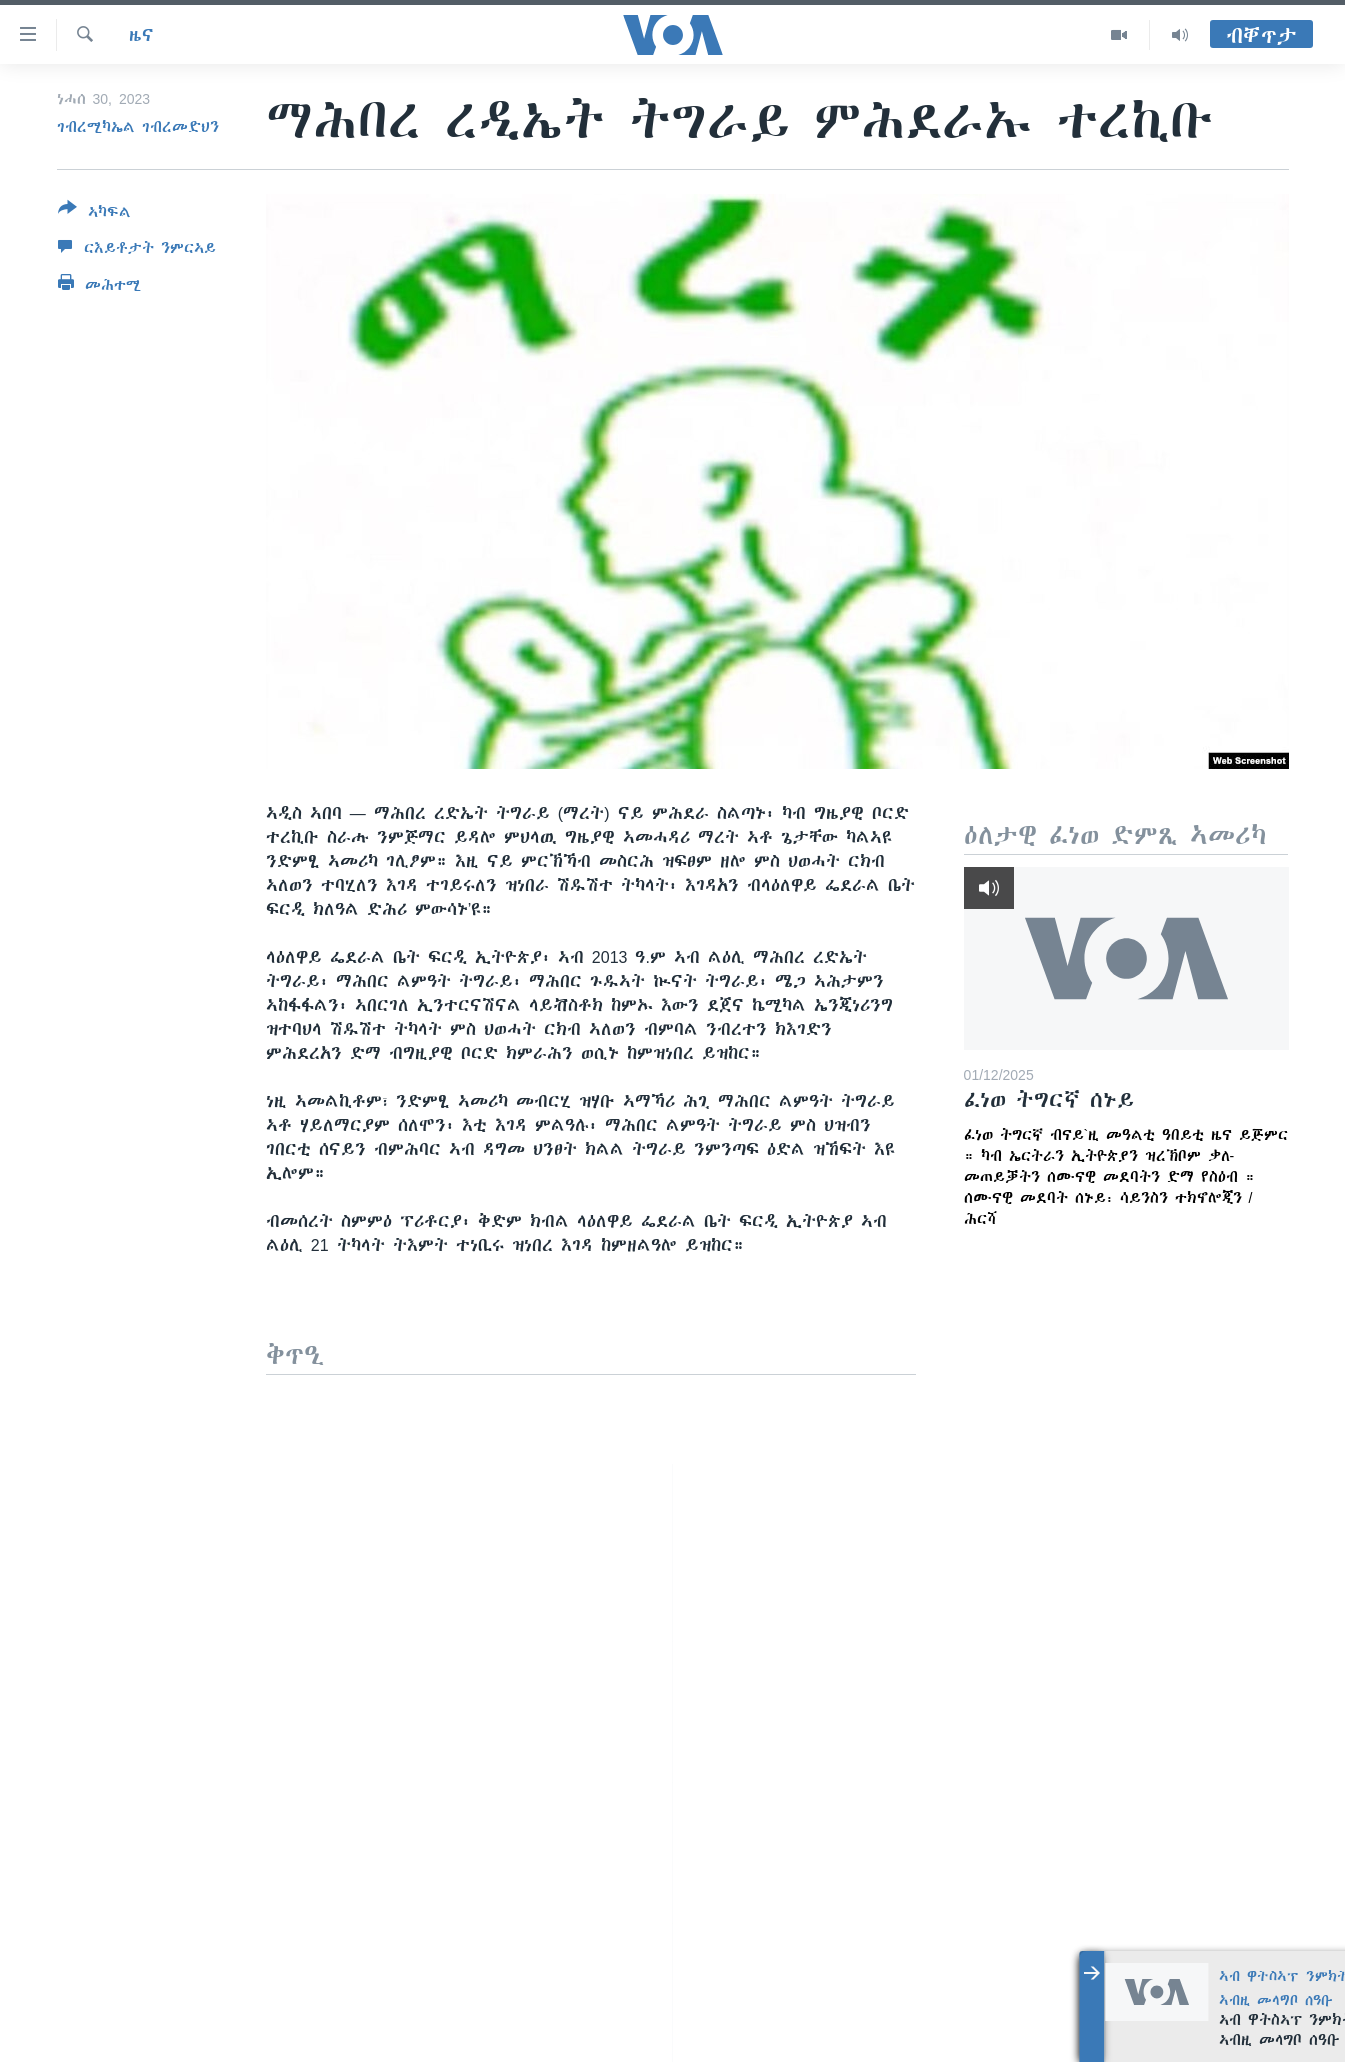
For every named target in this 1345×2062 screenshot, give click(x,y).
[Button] (94, 214)
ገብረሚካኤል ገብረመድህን (138, 127)
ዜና (141, 35)
